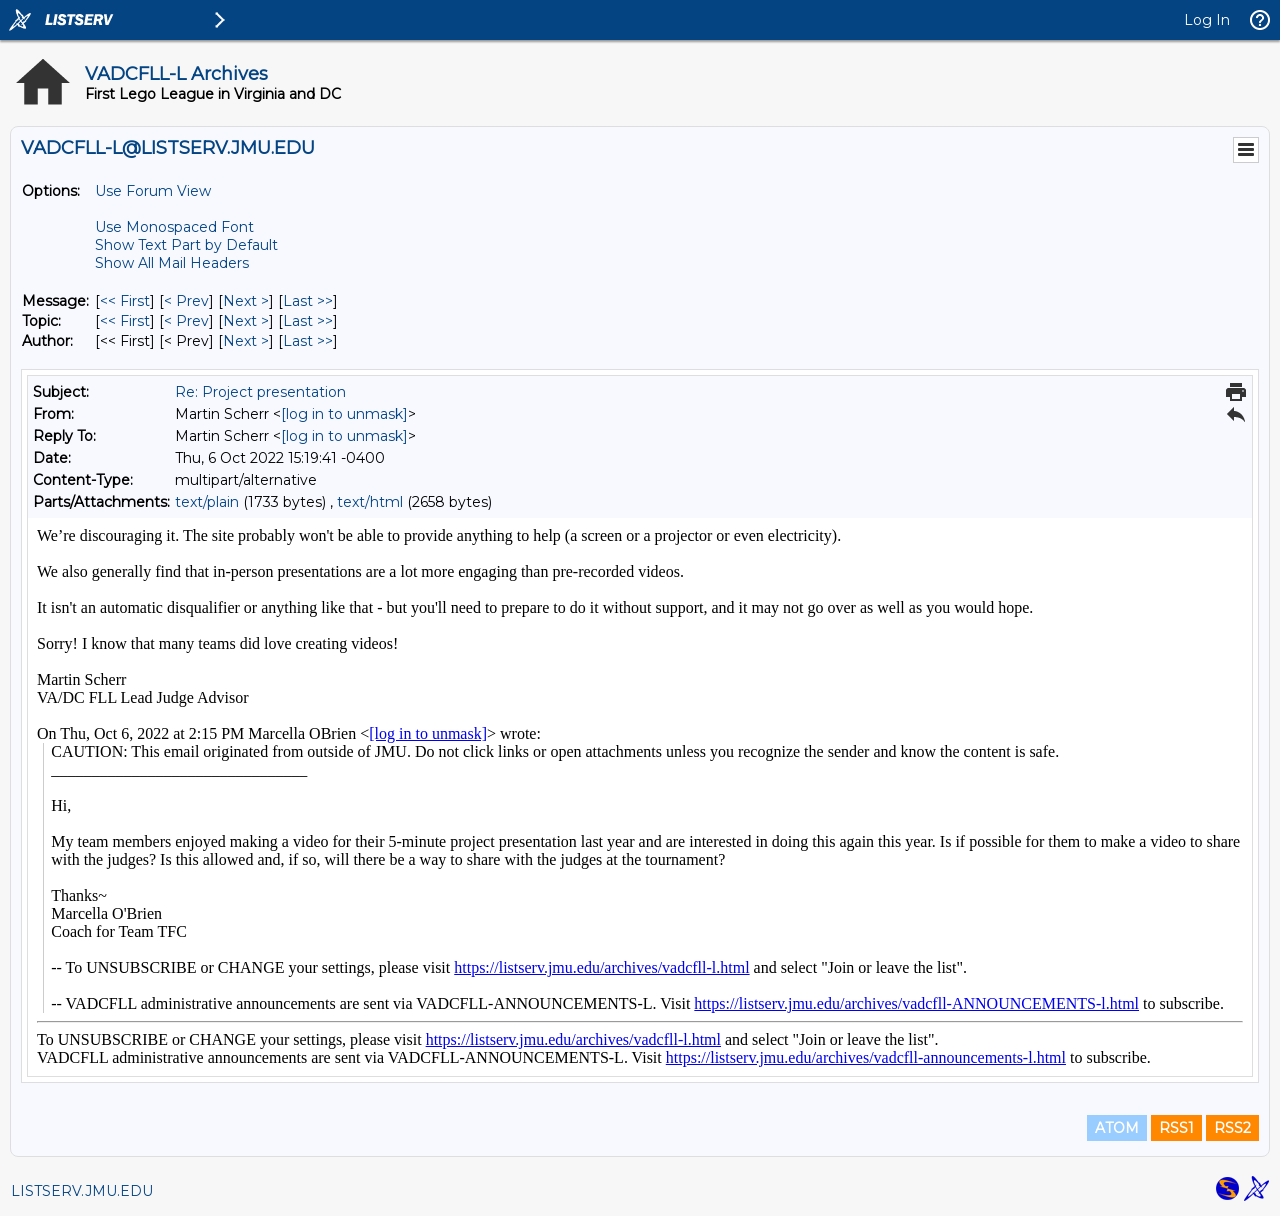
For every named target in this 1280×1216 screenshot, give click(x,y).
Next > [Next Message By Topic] (246, 321)
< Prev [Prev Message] (186, 301)
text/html (370, 502)
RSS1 (1176, 1128)
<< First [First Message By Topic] (125, 321)
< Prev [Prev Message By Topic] (186, 321)
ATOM (1117, 1128)
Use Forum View (153, 191)
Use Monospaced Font (174, 227)
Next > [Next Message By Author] (246, 341)
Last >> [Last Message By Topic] (308, 321)
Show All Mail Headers (172, 263)
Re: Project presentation (260, 392)
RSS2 (1232, 1128)
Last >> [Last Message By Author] (308, 341)
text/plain (207, 502)
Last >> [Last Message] (308, 301)
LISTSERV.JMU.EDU (82, 1191)
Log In (1207, 20)
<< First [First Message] (125, 301)
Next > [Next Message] (246, 301)
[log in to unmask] (344, 414)
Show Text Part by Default (186, 245)
